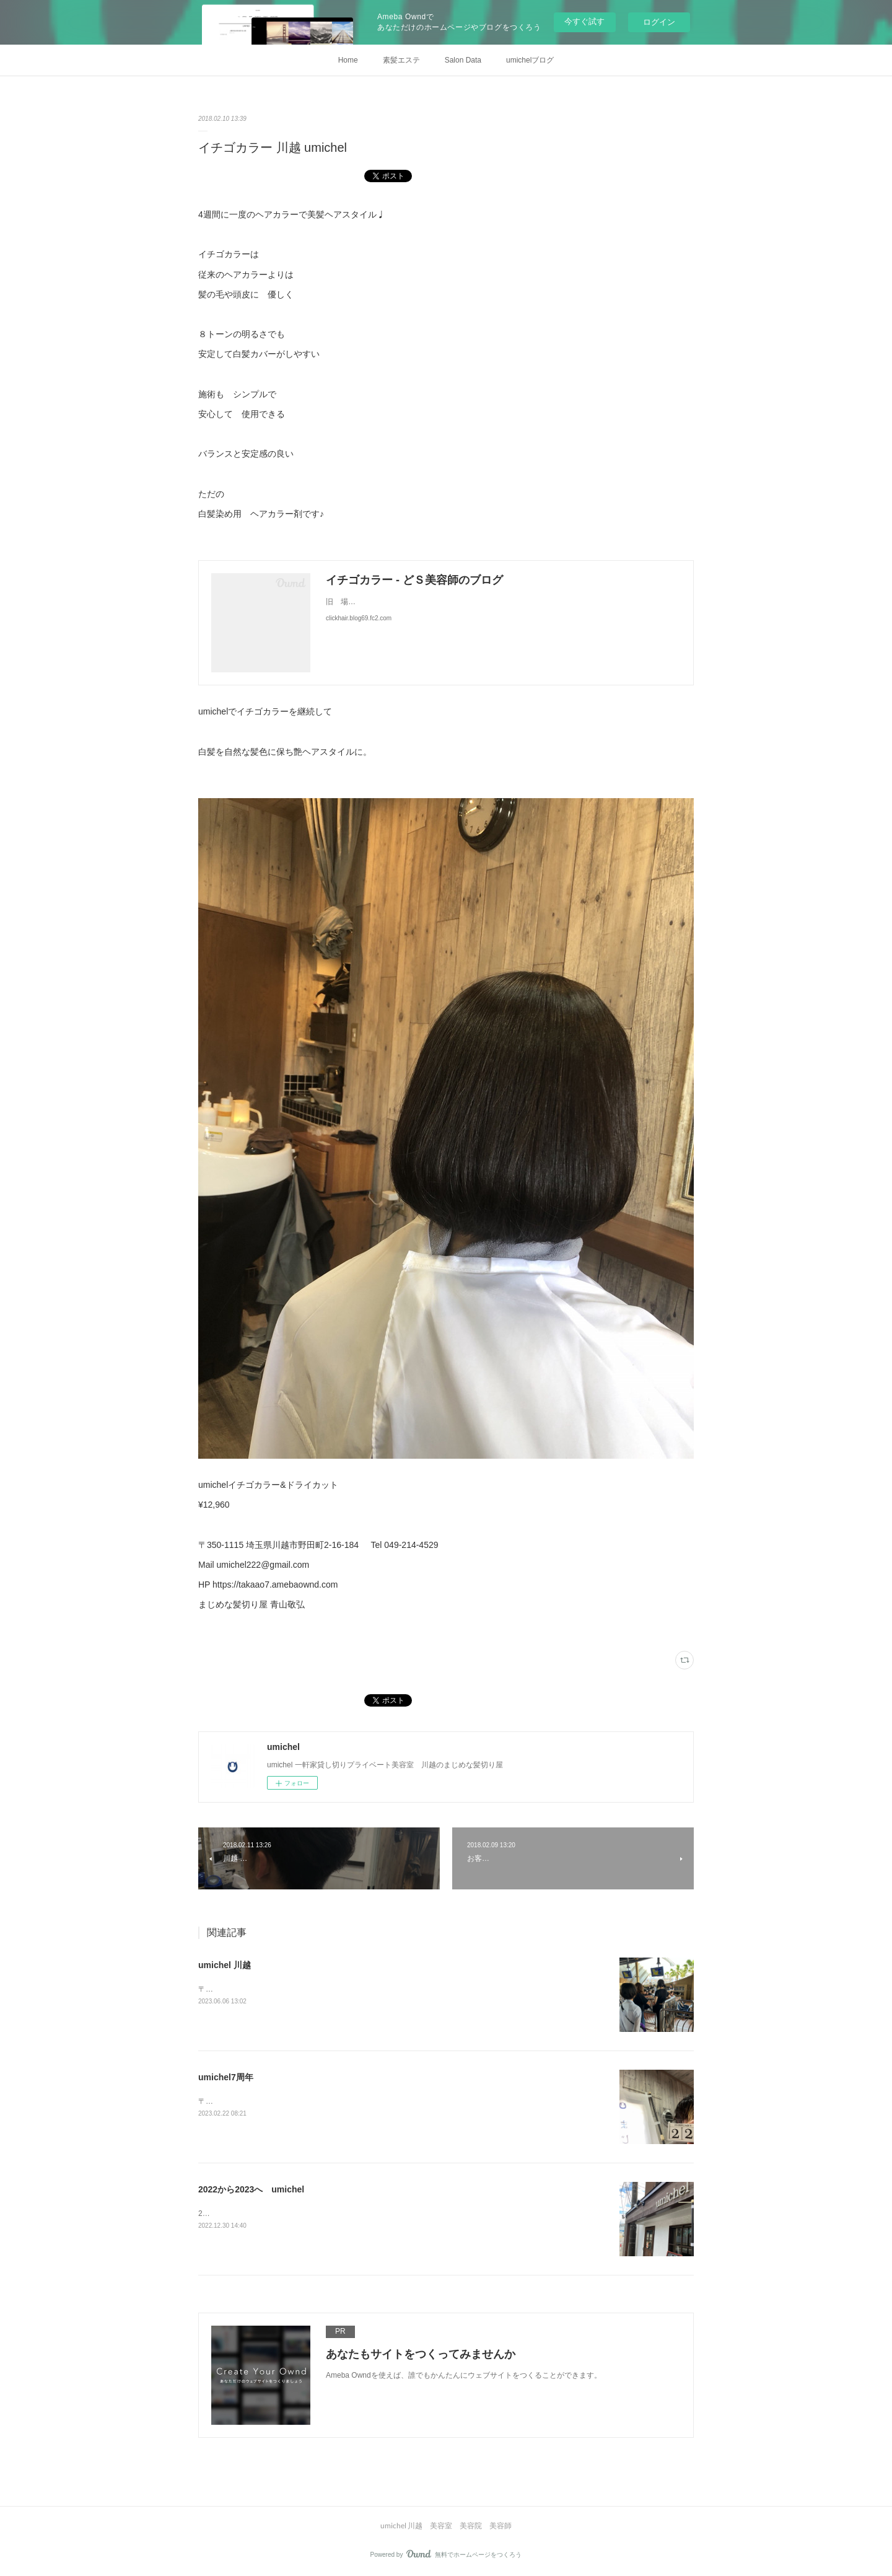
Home (348, 60)
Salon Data (463, 60)
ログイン (659, 22)
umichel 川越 (224, 1965)
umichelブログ (530, 60)
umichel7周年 (225, 2077)
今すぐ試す (584, 21)
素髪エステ (401, 60)
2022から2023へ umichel (251, 2189)
